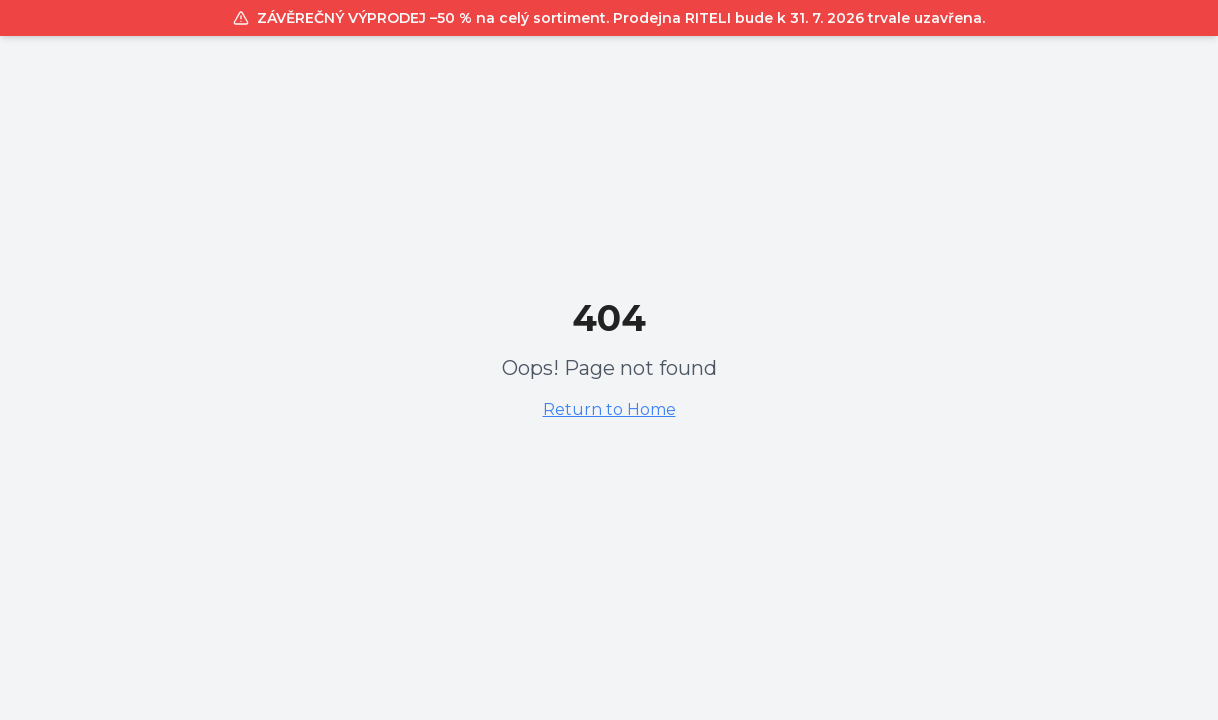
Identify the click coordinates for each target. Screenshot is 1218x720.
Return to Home (609, 409)
